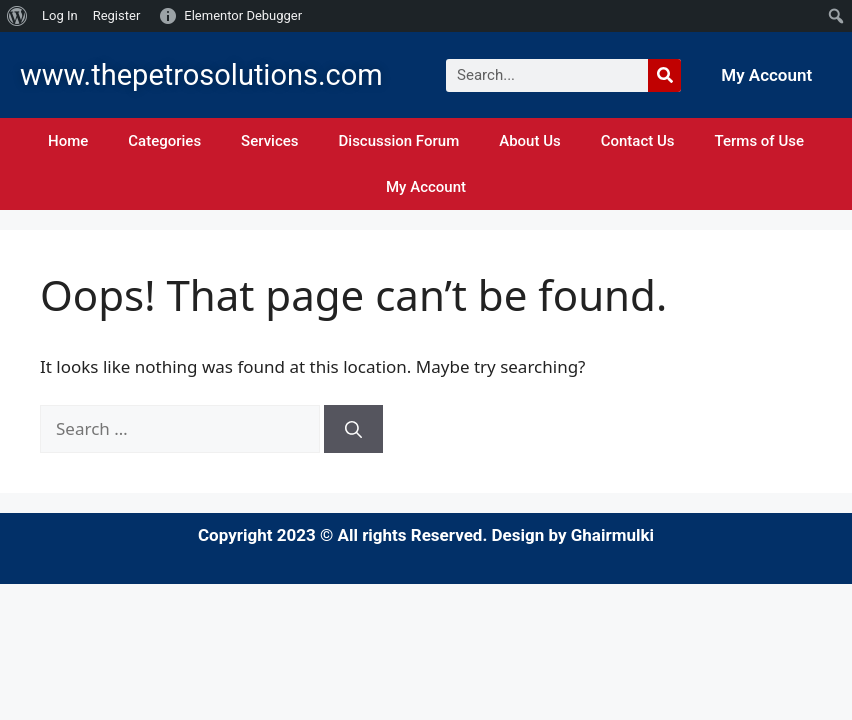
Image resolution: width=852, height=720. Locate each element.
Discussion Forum (399, 141)
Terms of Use (759, 141)
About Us (530, 141)
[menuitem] (17, 16)
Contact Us (638, 141)
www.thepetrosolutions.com (201, 75)
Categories (164, 141)
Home (68, 141)
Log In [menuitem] (60, 15)
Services (269, 141)
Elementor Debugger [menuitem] (243, 15)
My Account (766, 75)
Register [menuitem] (117, 15)
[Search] (664, 75)
